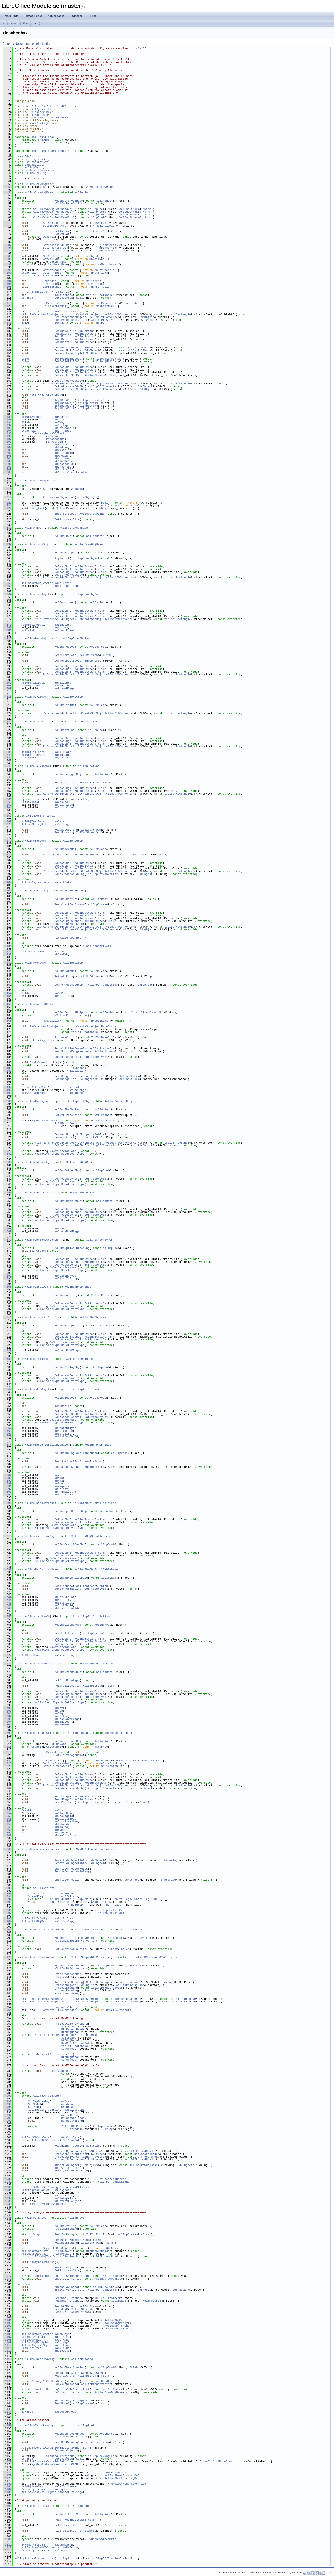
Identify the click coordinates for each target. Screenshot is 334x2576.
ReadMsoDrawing (66, 2243)
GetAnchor (62, 292)
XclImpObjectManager (40, 2425)
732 (7, 1569)
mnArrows (61, 627)
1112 (7, 2351)
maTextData (137, 855)
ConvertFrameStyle (69, 353)
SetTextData (52, 855)
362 (7, 802)
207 (7, 467)
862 (7, 1835)
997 (7, 2115)
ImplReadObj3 (65, 400)
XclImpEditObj (35, 1389)
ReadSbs (60, 1461)
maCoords (61, 802)
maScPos (60, 993)
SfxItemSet (87, 2531)
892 (7, 1899)
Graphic (37, 1747)
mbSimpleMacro (107, 226)
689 (7, 1481)
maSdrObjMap (64, 1921)
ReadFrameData (65, 655)
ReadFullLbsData (67, 1633)
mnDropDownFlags (67, 1719)
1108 (7, 2340)
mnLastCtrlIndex (73, 2118)
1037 (7, 2198)
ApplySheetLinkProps (45, 1062)
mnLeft (60, 1708)
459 (7, 1004)
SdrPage (168, 1982)
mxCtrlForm (69, 2115)
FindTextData (73, 2256)
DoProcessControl (68, 1057)
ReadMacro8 (63, 342)
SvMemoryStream (33, 2337)
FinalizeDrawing (67, 1993)
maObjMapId (63, 2342)
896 (7, 1910)
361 (7, 799)
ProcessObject (65, 1985)
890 (7, 1894)
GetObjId (49, 256)
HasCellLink (52, 1021)
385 (7, 855)
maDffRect (57, 433)
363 (7, 805)
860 (7, 1830)
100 (7, 273)
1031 (7, 2182)
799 (7, 1708)
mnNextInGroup (65, 1276)
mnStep (60, 1483)
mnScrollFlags (65, 1495)
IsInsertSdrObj (54, 306)
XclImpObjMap (114, 2320)
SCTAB (80, 298)
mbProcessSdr (113, 245)
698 (7, 1503)
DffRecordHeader (73, 2029)
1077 (7, 2276)
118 (7, 303)
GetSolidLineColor (69, 359)
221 (7, 505)
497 (7, 1087)
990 (7, 2096)
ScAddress (93, 976)
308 (7, 686)
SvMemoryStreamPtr (102, 2539)
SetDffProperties (68, 1115)
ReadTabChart (65, 2376)
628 (7, 1350)
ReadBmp (60, 2301)
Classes (78, 15)
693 (7, 1492)
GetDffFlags (52, 273)
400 (7, 882)
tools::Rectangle (44, 275)
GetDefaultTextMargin (59, 2010)
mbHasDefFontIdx (67, 1608)
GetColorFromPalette (70, 1949)
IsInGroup (37, 1251)
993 (7, 2104)
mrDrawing (68, 2101)
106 (7, 284)
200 (7, 447)
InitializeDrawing (69, 1982)
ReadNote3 (62, 2401)
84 (7, 248)
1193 (7, 2506)
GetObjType (51, 259)
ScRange (27, 298)
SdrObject (146, 317)
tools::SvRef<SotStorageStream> (46, 2187)
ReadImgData (64, 2234)
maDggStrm (62, 2489)
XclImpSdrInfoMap (111, 1910)
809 (7, 1733)
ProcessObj (87, 2035)
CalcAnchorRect (77, 2276)
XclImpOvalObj (35, 697)
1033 (7, 2187)
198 (7, 442)
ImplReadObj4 (65, 403)
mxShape (79, 1068)
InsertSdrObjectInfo (70, 1860)
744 (7, 1597)
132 (7, 323)
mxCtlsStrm (81, 2187)
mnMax (59, 1481)
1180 (7, 2484)
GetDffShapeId (54, 270)
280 (7, 627)
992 (7, 2101)
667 (7, 1428)
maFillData (63, 683)
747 (7, 1605)
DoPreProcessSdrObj (69, 386)
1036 (7, 2195)
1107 (7, 2337)
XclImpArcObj (35, 722)
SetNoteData (64, 976)
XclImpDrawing (35, 173)
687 (7, 1475)
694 (7, 1495)
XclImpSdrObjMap (110, 1913)
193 (7, 428)
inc (35, 23)
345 (7, 766)
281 (7, 630)
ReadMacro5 (63, 339)
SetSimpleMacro (54, 226)
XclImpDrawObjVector (40, 481)
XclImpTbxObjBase (38, 1101)
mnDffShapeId (104, 270)
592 (7, 1278)
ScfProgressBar (36, 159)
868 (7, 1849)
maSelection (64, 1655)
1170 (7, 2461)
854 (7, 1813)
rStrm (147, 209)
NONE (156, 1899)
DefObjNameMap (115, 2473)
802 (7, 1716)
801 (7, 1713)
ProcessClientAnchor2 (71, 2024)
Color (25, 359)
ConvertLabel (65, 1137)
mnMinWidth (63, 1724)
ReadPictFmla (65, 1802)
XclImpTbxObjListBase (41, 1569)
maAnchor (61, 417)
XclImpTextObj (35, 841)
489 (7, 1071)
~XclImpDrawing (66, 2229)
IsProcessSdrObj (55, 303)
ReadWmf (60, 2298)
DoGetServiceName (102, 1121)
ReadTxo (60, 2312)
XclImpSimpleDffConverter (45, 1930)
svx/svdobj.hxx (43, 123)
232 (7, 528)
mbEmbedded (101, 1761)
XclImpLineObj (35, 594)
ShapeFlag (28, 273)
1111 (7, 2348)
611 (7, 1317)
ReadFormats (64, 832)
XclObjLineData (139, 348)
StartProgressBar (68, 1974)
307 (7, 683)
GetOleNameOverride (51, 2464)
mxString (61, 824)
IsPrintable (52, 287)
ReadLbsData (64, 1586)
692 (7, 1489)
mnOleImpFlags (65, 2198)
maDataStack (64, 2195)
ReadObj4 (67, 212)
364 (7, 807)
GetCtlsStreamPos (56, 1763)
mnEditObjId (64, 1605)
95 (7, 264)
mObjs (79, 489)
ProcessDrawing (66, 1988)
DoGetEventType (72, 1154)
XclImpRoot (83, 192)
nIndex (113, 1949)
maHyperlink (55, 442)
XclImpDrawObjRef (102, 187)
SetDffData (63, 234)
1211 (7, 2545)
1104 (7, 2328)
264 (7, 594)
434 (7, 946)
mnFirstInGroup (66, 1278)
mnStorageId (64, 1816)
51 (7, 187)
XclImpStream (129, 209)
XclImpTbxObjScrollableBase (46, 1445)
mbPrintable (100, 287)
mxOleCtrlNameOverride (221, 2461)
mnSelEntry (63, 1600)
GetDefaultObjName (60, 2456)
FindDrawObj (64, 2251)
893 (7, 1902)
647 (7, 1389)
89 (7, 256)
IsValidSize (64, 295)
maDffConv (70, 2547)
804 (7, 1722)
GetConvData (70, 2137)
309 (7, 688)
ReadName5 (62, 331)
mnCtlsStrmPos (110, 1763)
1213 (7, 2550)
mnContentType (65, 1428)
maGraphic (100, 1747)
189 (7, 417)
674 (7, 1445)
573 (7, 1240)
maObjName (53, 436)
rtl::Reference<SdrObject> (42, 314)
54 (7, 192)
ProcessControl (66, 1037)
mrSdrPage (68, 2107)
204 (7, 458)
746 (7, 1603)
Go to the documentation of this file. (26, 43)
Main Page (11, 15)
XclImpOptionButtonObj (42, 1240)
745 (7, 1600)
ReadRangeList (65, 1076)
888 (7, 1888)
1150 (7, 2425)
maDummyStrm (64, 2545)
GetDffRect (69, 275)
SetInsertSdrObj (55, 248)
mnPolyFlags (64, 805)
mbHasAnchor (64, 444)
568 (7, 1229)
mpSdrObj (67, 1894)
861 (7, 1833)
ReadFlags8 (63, 1799)
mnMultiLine (64, 1431)
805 (7, 1724)
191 (7, 422)
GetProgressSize (67, 312)
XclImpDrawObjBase (39, 184)
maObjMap (61, 2340)
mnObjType (96, 259)
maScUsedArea (105, 2381)
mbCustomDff (108, 251)
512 (7, 1121)
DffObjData (46, 237)
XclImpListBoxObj (38, 1616)
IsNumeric (62, 1406)
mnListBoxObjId (66, 1436)
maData (60, 821)
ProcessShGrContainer (71, 2154)
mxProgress (63, 2190)
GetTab (60, 323)
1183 (7, 2492)
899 (7, 1918)
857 (7, 1821)
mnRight (60, 1713)
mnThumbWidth (65, 1492)
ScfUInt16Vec (31, 2348)
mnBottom (61, 1716)
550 (7, 1193)
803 (7, 1719)
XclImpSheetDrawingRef (121, 2475)
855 (7, 1816)
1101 (7, 2320)
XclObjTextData (33, 821)
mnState (60, 1229)
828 (7, 1766)
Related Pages (32, 15)
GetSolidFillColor (69, 361)
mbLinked (61, 1827)
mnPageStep (63, 1486)
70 (7, 223)
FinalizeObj (64, 2054)
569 (7, 1231)
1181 (7, 2486)
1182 (7, 2489)
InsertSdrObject (67, 2165)
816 (7, 1747)
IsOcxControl (53, 1761)
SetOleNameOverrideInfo (48, 2461)
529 (7, 1151)
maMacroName (107, 264)
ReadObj (60, 2240)
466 (7, 1021)
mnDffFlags (99, 273)
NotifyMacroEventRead (46, 395)
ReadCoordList (65, 783)
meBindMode (77, 1093)
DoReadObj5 (63, 372)
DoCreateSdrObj (89, 384)
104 (7, 281)
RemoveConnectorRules (71, 1871)
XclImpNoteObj (35, 963)
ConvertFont (64, 1134)
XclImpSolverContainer (42, 1849)
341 (7, 758)
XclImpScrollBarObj (40, 1536)
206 (7, 464)
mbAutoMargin (65, 458)
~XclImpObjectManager (71, 2437)
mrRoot (74, 1087)
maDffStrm (62, 2337)
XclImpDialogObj (37, 1359)
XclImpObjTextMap (117, 2328)
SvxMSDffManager (93, 1930)
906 (7, 1930)
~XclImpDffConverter (70, 1968)
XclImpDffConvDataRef (114, 2182)
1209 (7, 2539)
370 (7, 824)
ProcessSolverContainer (73, 2157)
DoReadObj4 (63, 370)
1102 (7, 2323)
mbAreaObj (100, 223)
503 (7, 1101)
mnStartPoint (65, 630)
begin (105, 503)
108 (7, 287)
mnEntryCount (65, 1597)
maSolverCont (75, 2110)
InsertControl (58, 2071)
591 (7, 1276)
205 (7, 461)
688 (7, 1478)
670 (7, 1436)
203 (7, 456)
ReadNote (61, 2373)
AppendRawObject (67, 2287)
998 (7, 2118)
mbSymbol (92, 1752)
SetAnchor (62, 231)
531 (7, 1154)
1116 (7, 2359)
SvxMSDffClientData (76, 2043)
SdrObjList (33, 156)
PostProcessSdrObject (71, 320)
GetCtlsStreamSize (57, 1766)
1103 (7, 2326)
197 (7, 439)
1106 (7, 2334)
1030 (7, 2179)
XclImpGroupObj (36, 544)
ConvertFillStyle (68, 350)
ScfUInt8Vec (30, 1655)
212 (7, 481)
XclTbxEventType (47, 1154)
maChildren (63, 583)
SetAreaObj (51, 223)
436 (7, 952)
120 (7, 306)
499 (7, 1093)
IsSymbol (49, 1752)
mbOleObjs (110, 2248)
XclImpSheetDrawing (40, 2359)
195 (7, 433)
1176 (7, 2473)
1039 (7, 2204)
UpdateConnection (68, 1880)
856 (7, 1819)
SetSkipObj (63, 2268)
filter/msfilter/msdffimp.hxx (54, 106)
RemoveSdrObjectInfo (70, 1863)
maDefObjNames (65, 2486)
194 (7, 431)
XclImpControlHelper (40, 1004)
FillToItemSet (65, 2531)
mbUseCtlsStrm (148, 1761)
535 (7, 1162)
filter (25, 23)
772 (7, 1655)
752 (7, 1616)
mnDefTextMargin (118, 2010)
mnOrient (61, 1489)
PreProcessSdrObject (70, 317)
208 (7, 469)
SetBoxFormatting (68, 1589)
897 (7, 1913)
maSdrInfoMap (65, 1918)
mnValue (60, 1475)
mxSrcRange (77, 1090)
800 (7, 1711)
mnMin (59, 1478)
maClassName (64, 1813)
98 (7, 270)
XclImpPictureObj (38, 1733)
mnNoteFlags (64, 996)
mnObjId (92, 256)
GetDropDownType (67, 1680)
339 (7, 752)
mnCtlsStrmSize (112, 1766)
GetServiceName (47, 1121)
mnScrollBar (64, 1434)
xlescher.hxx (41, 112)
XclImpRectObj (35, 638)
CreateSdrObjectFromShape (96, 1026)
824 (7, 1761)
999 (7, 2121)
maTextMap (62, 2345)
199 (7, 444)
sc (3, 23)
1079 (7, 2279)
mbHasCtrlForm (72, 2121)
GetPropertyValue (68, 2525)
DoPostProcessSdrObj (70, 389)
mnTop (59, 1711)
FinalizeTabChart (68, 938)
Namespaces (57, 15)
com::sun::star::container (52, 151)
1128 (7, 2381)
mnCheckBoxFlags (67, 1231)
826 (7, 1763)
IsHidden (49, 281)
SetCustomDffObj (55, 251)
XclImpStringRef (33, 824)
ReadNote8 (62, 2403)
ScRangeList (34, 165)
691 (7, 1486)
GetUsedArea (64, 298)
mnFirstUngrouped (68, 586)
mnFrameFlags (65, 688)
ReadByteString (66, 830)
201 (7, 450)
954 (7, 2010)
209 (7, 472)
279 (7, 625)
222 (7, 508)
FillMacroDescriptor (70, 1123)
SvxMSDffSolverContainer (95, 1849)
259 (7, 583)
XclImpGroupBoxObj (39, 1317)
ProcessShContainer (69, 2159)
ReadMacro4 (63, 336)
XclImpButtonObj (37, 1162)
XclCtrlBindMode (143, 1012)
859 (7, 1827)
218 (7, 497)
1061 (7, 2248)
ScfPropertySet (36, 162)
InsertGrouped (65, 514)
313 (7, 697)
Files (94, 15)
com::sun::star (43, 137)
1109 (7, 2342)
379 (7, 841)
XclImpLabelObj (36, 1287)
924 (7, 1957)
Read (58, 2520)
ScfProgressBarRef (112, 2179)
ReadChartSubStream (69, 904)
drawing (44, 140)
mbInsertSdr (108, 248)
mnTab (99, 323)
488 (7, 1068)
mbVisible (95, 284)
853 (7, 1810)
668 (7, 1431)
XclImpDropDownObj (39, 1664)
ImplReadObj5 (65, 406)
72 (7, 226)
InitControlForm (67, 2168)
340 (7, 755)
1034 (7, 2190)
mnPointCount (65, 807)
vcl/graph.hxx (42, 109)
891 (7, 1896)
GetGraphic (54, 1747)
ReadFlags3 (63, 1797)
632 (7, 1359)
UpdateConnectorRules (71, 1869)
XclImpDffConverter (40, 170)
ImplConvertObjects (69, 2290)
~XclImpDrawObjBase (69, 203)
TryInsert (62, 558)
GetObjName (58, 262)
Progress (61, 1977)
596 (7, 1287)
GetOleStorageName (69, 1755)
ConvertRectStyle (68, 661)
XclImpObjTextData (40, 816)
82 (7, 245)
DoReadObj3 (63, 367)
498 (7, 1090)
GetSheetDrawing (67, 2448)
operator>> (46, 2558)
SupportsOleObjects (69, 2007)
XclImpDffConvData (47, 2096)
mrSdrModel (69, 2104)
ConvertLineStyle (68, 348)
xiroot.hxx (39, 115)
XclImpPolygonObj (38, 766)
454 (7, 993)
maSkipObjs (63, 2348)
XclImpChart (34, 167)
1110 (7, 2345)
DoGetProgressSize (69, 381)
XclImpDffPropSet (38, 2506)
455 (7, 996)
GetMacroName (58, 264)
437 (7, 954)
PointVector (78, 799)
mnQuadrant (63, 758)
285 (7, 638)
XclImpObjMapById (117, 2323)
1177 (7, 2475)
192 (7, 425)
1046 (7, 2218)
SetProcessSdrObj (56, 245)
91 (7, 259)
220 (7, 503)
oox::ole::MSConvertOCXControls (153, 1957)
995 (7, 2110)
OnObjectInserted (68, 2279)
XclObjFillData (139, 350)
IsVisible (50, 284)
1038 (7, 2201)
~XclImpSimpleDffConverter (75, 1941)
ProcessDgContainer (69, 2151)
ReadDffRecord (65, 2306)
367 (7, 816)
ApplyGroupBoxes (42, 2262)
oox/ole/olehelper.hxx (48, 118)
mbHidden (92, 281)
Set (52, 1902)
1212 (7, 2547)
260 (7, 586)
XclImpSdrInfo (44, 1888)
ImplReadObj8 (65, 408)
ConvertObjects (66, 2384)
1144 (7, 2412)
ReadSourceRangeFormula (73, 1051)
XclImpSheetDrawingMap (121, 2478)
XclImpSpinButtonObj (40, 1503)
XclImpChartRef (97, 946)
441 (7, 963)
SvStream (146, 1938)
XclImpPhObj (34, 528)
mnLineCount (64, 1722)
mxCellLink (99, 1021)
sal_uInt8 (28, 630)
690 (7, 1483)
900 (7, 1921)
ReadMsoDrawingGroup (70, 2442)
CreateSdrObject (88, 314)
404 (7, 891)
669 (7, 1434)
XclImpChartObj (36, 891)
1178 (7, 2478)
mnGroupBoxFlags (67, 1350)
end (103, 505)
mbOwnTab (61, 954)
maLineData (63, 625)
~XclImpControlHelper (71, 1015)
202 (7, 453)
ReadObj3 (67, 209)
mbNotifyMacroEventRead (73, 472)
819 (7, 1752)
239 (7, 544)
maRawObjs (62, 2334)
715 (7, 1536)
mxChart (60, 952)
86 (7, 251)
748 (7, 1608)
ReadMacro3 (63, 334)
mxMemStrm (62, 2550)
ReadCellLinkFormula (70, 1048)
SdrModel (134, 1982)
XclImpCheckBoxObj (39, 1193)
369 (7, 821)
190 (7, 420)
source (14, 23)
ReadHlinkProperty (69, 2146)
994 (7, 2107)
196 (7, 436)
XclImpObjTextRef (117, 2326)
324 (7, 722)
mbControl (123, 1761)
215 (7, 489)
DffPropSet (102, 1115)
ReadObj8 (67, 217)
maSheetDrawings (70, 2492)
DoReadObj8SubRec (68, 375)
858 (7, 1824)
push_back (37, 508)
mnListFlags (64, 1603)
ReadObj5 (67, 215)
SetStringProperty (44, 1040)
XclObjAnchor (93, 231)
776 (7, 1664)
